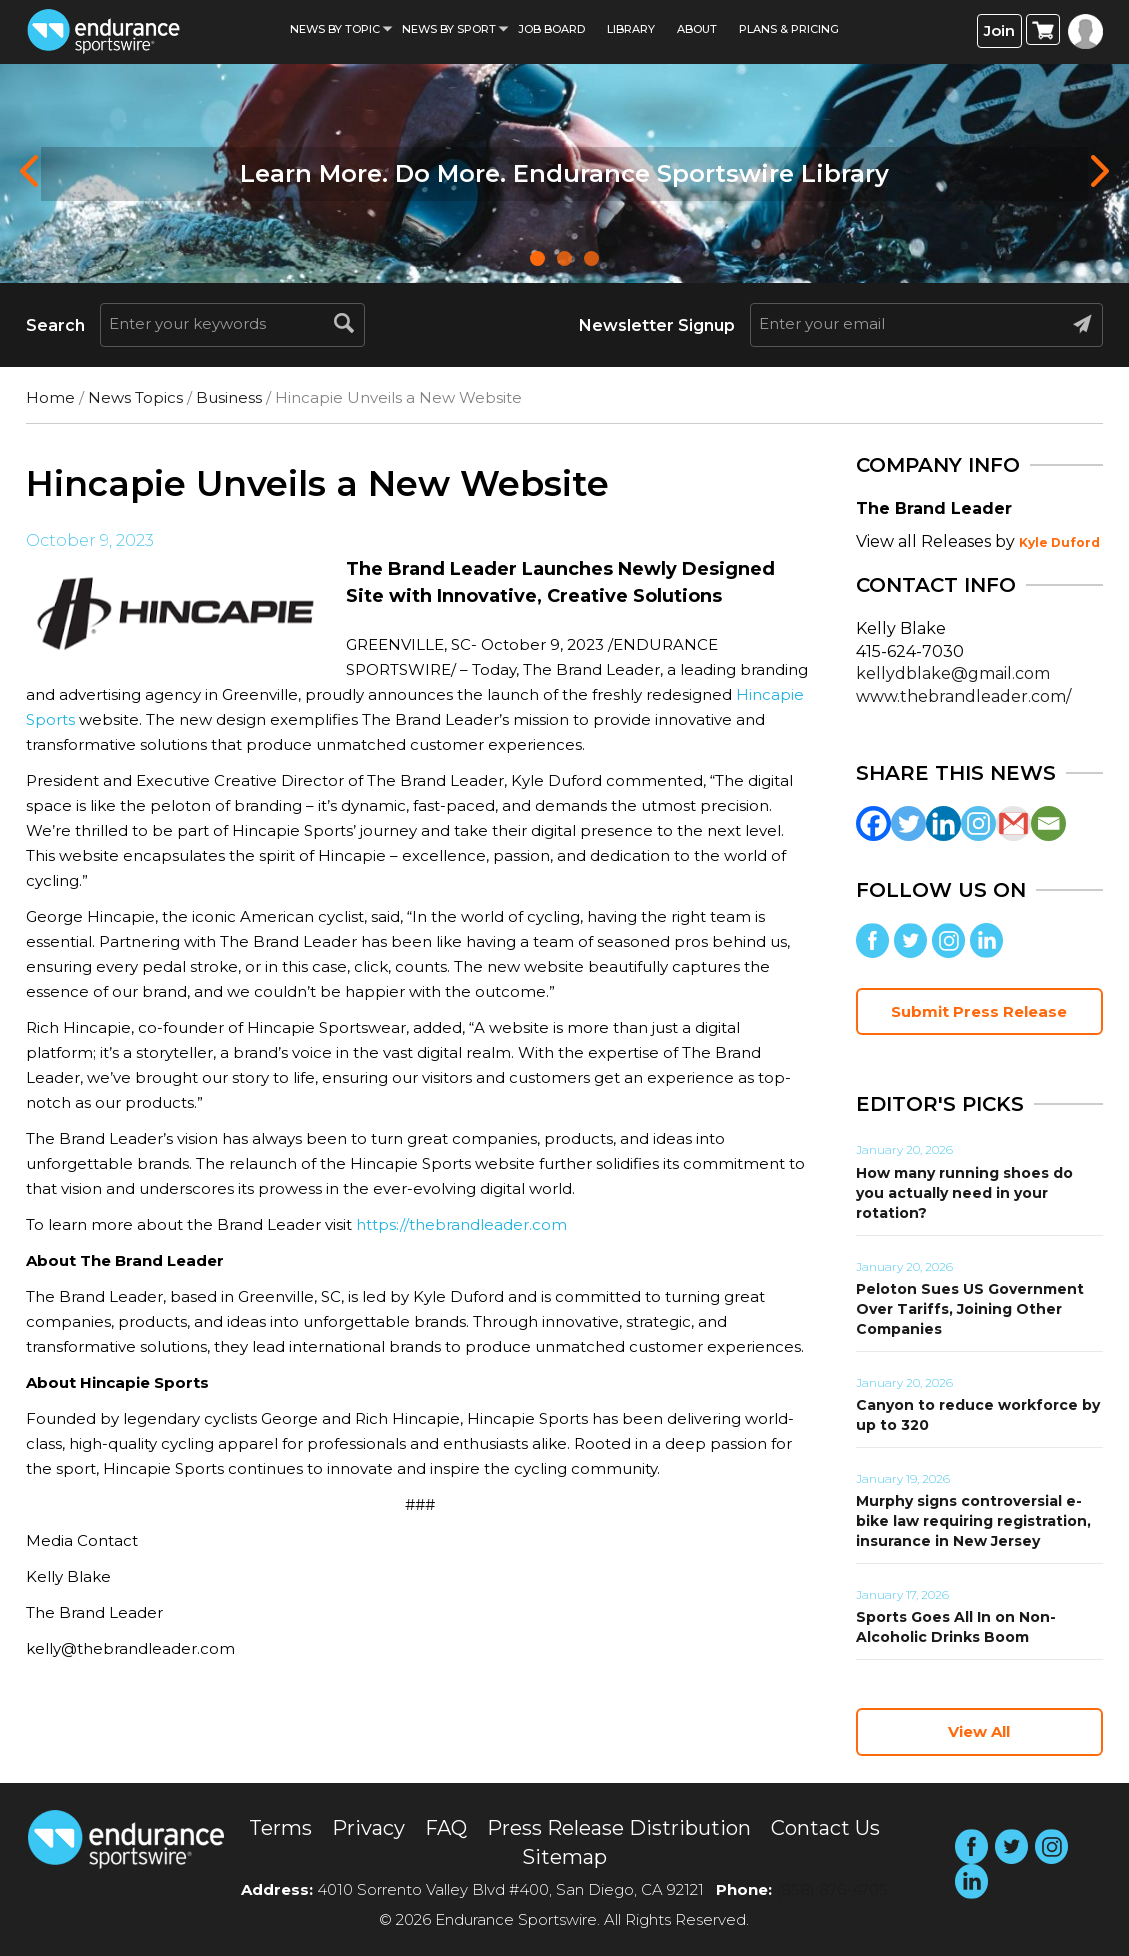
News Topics (135, 397)
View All (979, 1731)
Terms (280, 1828)
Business (229, 397)
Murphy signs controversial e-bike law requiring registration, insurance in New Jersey (973, 1521)
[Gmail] (1013, 823)
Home (50, 397)
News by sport (449, 29)
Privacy (368, 1828)
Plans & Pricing (789, 29)
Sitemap (564, 1857)
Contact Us (825, 1828)
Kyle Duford (1059, 542)
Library (631, 29)
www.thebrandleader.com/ (963, 696)
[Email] (1048, 823)
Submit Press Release (979, 1011)
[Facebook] (873, 823)
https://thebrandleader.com (461, 1224)
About (697, 29)
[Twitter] (908, 823)
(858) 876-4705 (832, 1889)
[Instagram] (978, 823)
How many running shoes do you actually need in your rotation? (964, 1193)
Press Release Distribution (619, 1828)
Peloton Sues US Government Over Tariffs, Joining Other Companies (970, 1309)
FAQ (446, 1828)
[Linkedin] (943, 823)
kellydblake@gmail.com (953, 673)
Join (999, 30)
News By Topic (335, 29)
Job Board (551, 29)
